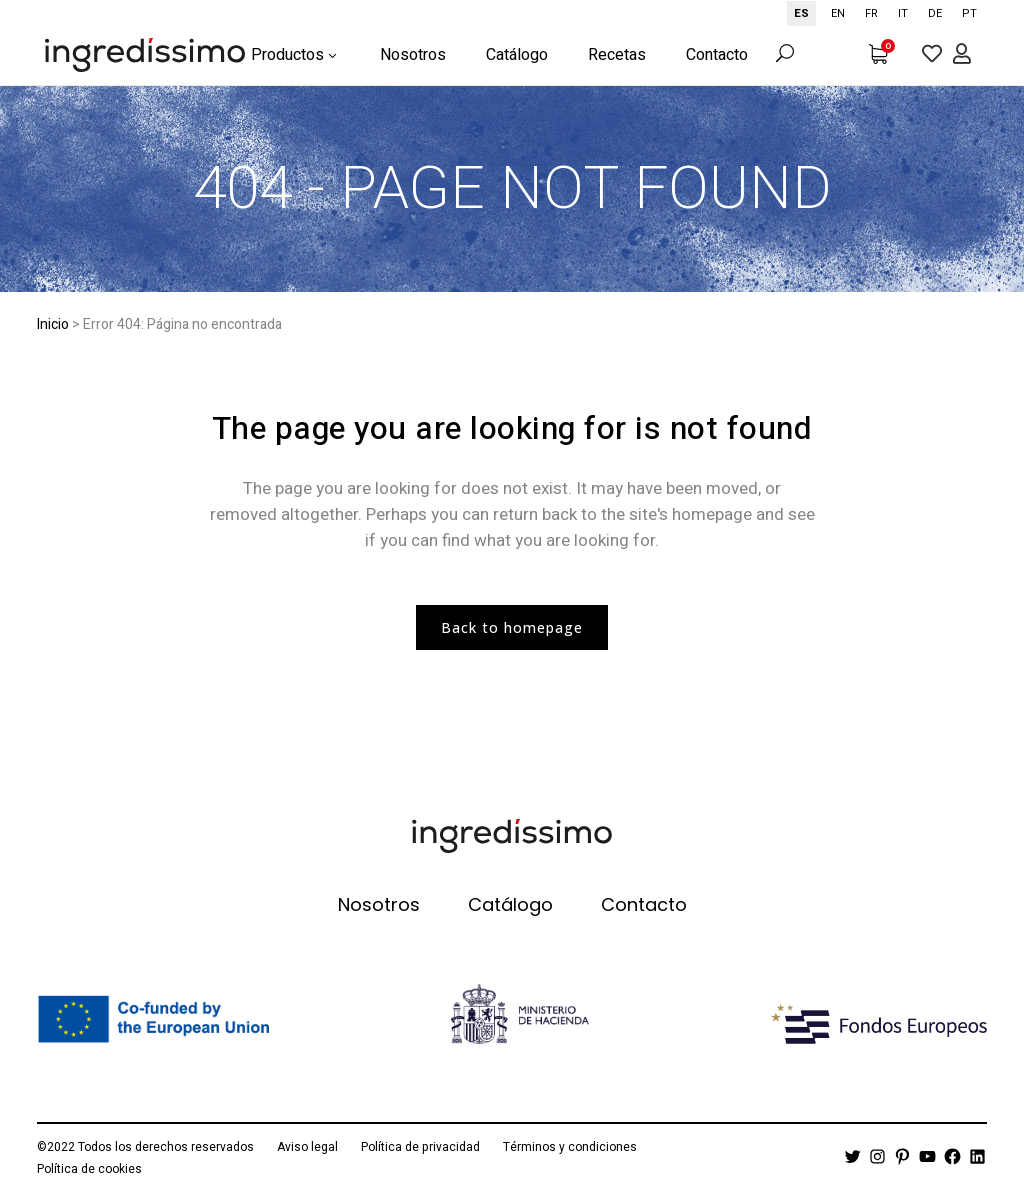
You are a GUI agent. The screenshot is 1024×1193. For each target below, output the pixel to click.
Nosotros (379, 905)
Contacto (644, 905)
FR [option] (871, 13)
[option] (838, 13)
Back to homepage (512, 627)
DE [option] (935, 13)
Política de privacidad (420, 1147)
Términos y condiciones (570, 1147)
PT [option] (969, 13)
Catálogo (510, 905)
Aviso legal (307, 1147)
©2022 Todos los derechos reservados (145, 1147)
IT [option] (903, 13)
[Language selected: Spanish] (887, 13)
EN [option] (838, 13)
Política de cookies (89, 1169)
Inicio (53, 324)
